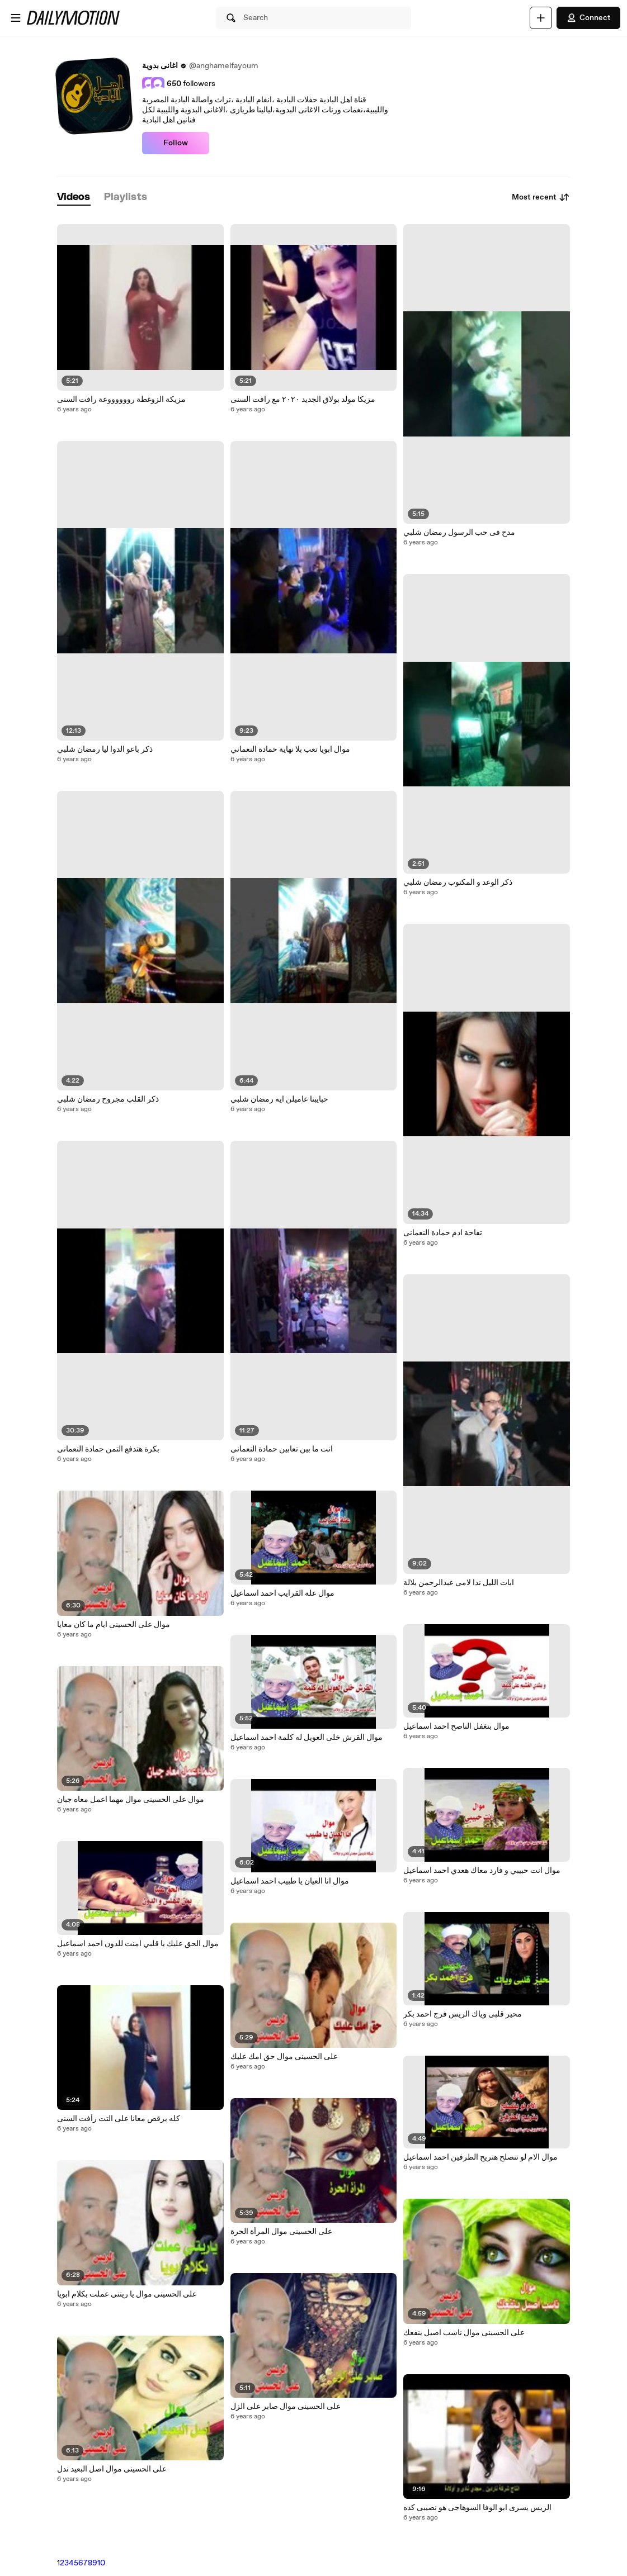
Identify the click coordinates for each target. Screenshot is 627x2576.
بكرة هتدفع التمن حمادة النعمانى (108, 1449)
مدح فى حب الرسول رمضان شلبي (459, 532)
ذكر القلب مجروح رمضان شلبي (108, 1099)
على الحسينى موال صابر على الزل (285, 2406)
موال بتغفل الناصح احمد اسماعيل (456, 1726)
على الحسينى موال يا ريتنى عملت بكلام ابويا (127, 2294)
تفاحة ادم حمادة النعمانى (442, 1232)
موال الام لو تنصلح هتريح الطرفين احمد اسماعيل (480, 2157)
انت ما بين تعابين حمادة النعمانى (281, 1449)
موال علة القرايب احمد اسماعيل (282, 1593)
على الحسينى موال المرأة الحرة (281, 2231)
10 (101, 2563)
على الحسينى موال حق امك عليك (284, 2056)
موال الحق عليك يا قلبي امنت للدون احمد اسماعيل (138, 1943)
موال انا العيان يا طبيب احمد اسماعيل (289, 1881)
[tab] (74, 198)
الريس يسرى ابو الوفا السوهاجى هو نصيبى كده (477, 2507)
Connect (588, 17)
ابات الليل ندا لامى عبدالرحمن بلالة (458, 1582)
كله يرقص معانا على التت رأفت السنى (118, 2118)
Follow (175, 143)
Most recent (541, 197)
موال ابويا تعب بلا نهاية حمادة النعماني (290, 749)
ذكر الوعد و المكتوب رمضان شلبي (457, 882)
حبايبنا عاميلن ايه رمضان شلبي (279, 1099)
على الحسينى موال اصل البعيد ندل (112, 2469)
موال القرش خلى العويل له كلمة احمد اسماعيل (306, 1737)
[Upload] (541, 18)
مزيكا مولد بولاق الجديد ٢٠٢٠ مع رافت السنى (302, 399)
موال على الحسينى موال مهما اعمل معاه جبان (130, 1799)
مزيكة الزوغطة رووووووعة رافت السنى (121, 399)
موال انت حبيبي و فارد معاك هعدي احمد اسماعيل (481, 1870)
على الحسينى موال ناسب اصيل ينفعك (464, 2332)
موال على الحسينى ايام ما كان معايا (113, 1624)
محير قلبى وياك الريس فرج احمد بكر (462, 2014)
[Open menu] (16, 18)
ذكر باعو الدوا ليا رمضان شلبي (105, 749)
